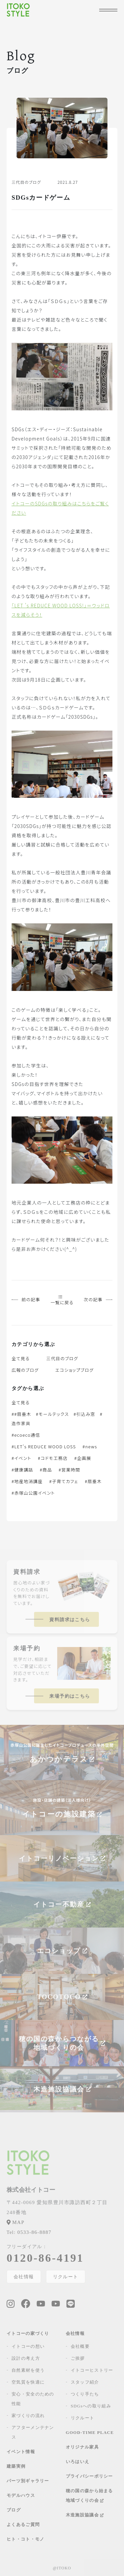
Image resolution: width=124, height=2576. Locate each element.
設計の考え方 (26, 2358)
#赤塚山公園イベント (33, 1493)
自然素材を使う (28, 2370)
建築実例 (16, 2466)
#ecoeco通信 (26, 1435)
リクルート (65, 2276)
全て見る (21, 1358)
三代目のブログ (62, 1358)
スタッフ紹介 (85, 2382)
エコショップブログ (74, 1370)
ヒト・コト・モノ (25, 2539)
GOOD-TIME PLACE (90, 2432)
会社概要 (80, 2346)
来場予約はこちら (69, 1696)
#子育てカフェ (63, 1481)
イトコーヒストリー (92, 2370)
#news (90, 1446)
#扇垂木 (93, 1481)
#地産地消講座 (27, 1481)
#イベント (21, 1458)
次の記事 (98, 1299)
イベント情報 (21, 2451)
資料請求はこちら (69, 1619)
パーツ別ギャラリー (28, 2480)
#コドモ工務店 (53, 1458)
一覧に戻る (62, 1300)
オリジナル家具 (82, 2447)
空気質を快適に (28, 2382)
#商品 (46, 1470)
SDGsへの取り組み (91, 2405)
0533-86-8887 (29, 2232)
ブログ (14, 2509)
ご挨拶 (78, 2358)
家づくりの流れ (28, 2415)
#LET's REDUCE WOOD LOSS (44, 1446)
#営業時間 (69, 1470)
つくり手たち (85, 2394)
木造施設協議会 (85, 2514)
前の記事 (26, 1299)
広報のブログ (25, 1370)
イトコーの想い (28, 2346)
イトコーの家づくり (28, 2333)
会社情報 (24, 2276)
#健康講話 (22, 1470)
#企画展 (82, 1458)
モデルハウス (21, 2495)
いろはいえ (78, 2461)
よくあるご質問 (23, 2524)
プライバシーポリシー (89, 2476)
